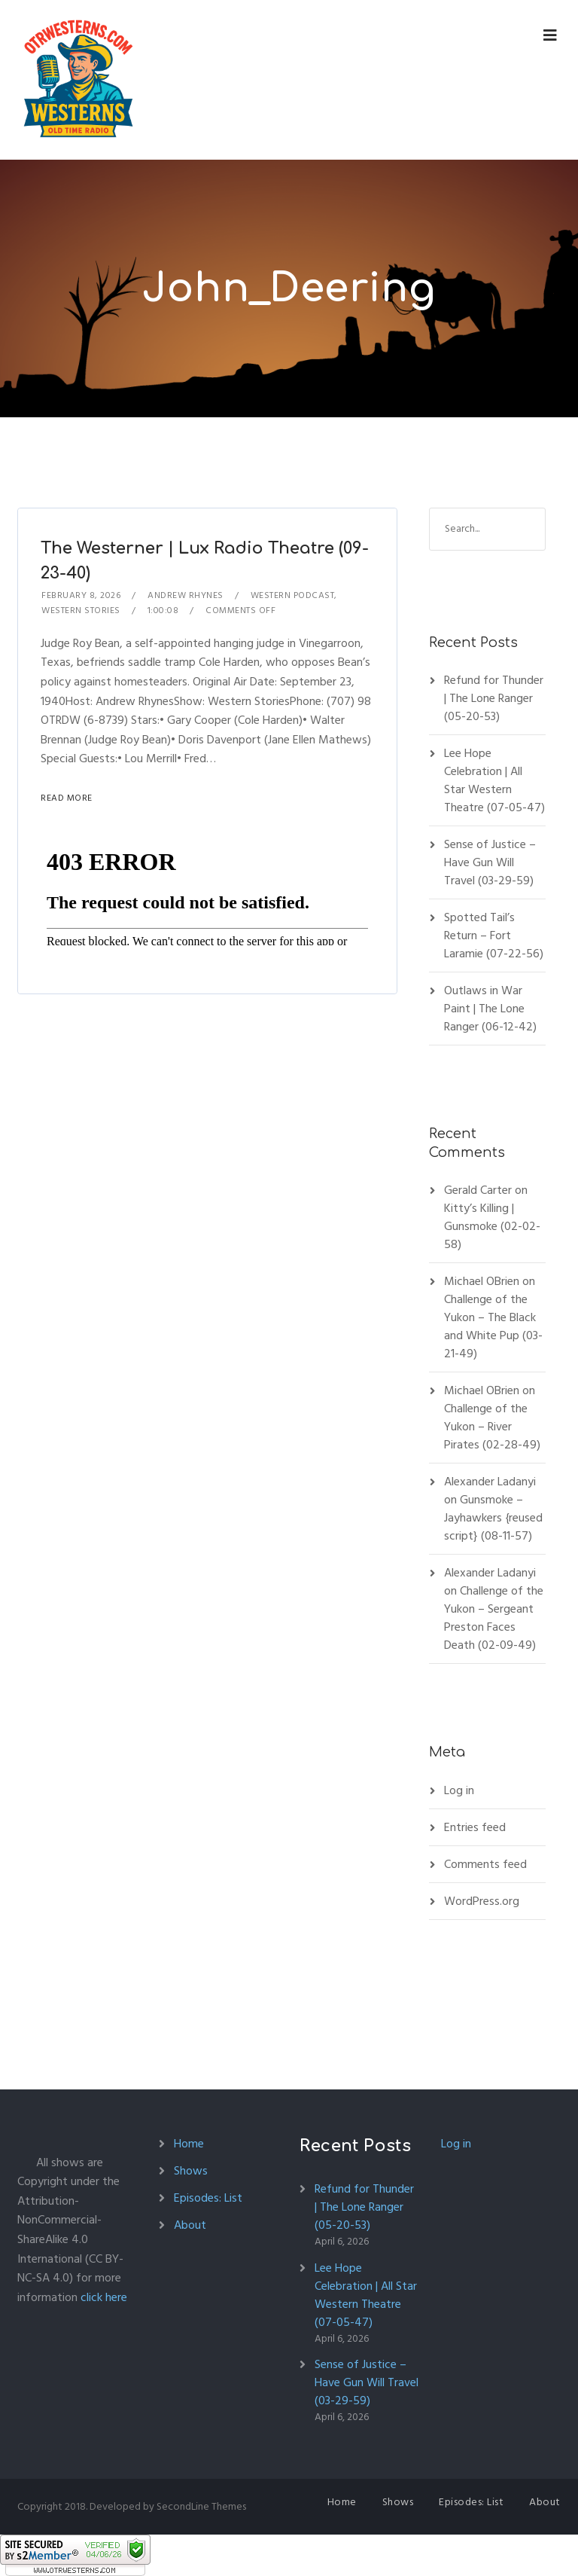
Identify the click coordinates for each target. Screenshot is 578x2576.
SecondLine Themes (201, 2506)
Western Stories (80, 610)
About (190, 2225)
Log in (459, 1790)
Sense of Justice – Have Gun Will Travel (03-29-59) (490, 862)
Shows (191, 2171)
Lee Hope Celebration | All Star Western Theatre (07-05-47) (494, 780)
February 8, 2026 (80, 595)
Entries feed (475, 1827)
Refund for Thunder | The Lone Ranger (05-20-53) (493, 698)
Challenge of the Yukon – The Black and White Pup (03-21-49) (493, 1326)
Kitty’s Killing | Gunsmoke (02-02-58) (492, 1226)
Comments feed (485, 1864)
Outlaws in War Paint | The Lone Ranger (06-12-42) (490, 1008)
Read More (67, 798)
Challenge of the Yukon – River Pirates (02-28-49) (492, 1426)
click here (104, 2297)
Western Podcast (293, 595)
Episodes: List (208, 2198)
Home (189, 2143)
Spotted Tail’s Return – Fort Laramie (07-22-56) (493, 935)
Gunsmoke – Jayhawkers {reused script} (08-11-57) (493, 1518)
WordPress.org (481, 1901)
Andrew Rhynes (186, 595)
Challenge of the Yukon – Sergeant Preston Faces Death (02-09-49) (493, 1618)
